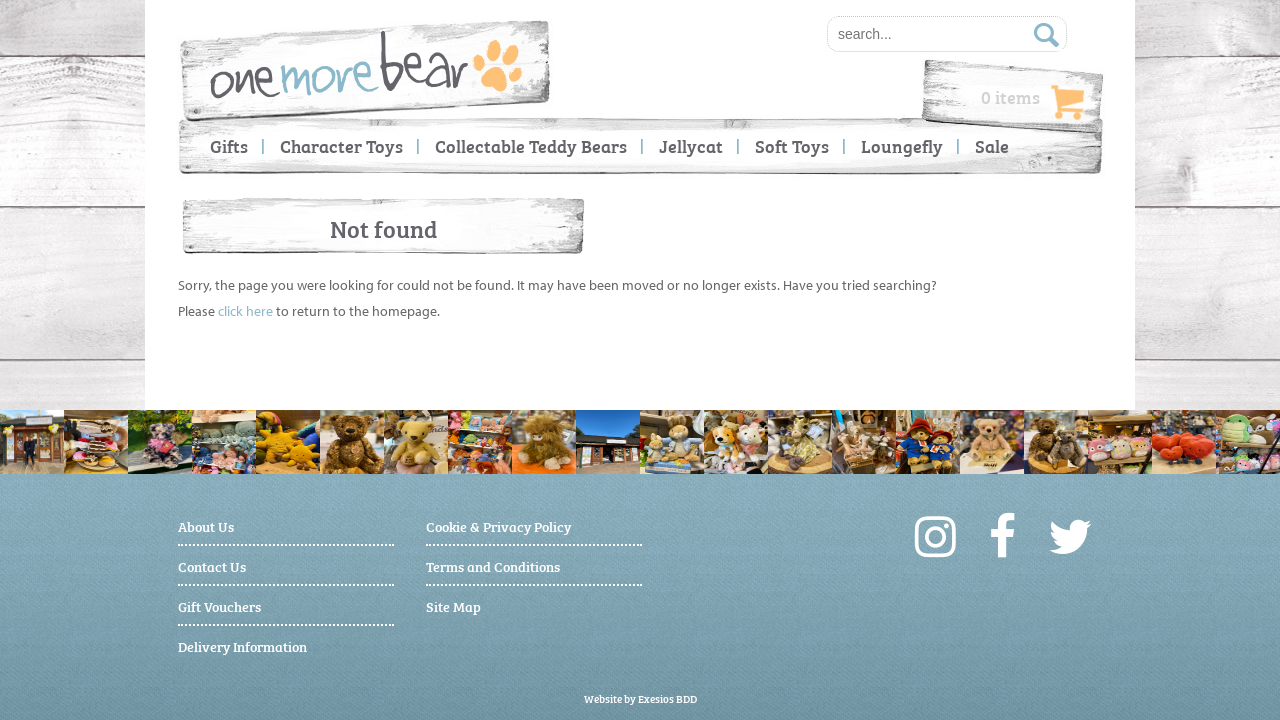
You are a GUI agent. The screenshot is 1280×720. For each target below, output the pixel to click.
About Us (206, 525)
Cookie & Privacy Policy (498, 525)
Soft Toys (792, 145)
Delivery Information (242, 645)
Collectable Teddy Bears (531, 145)
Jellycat (691, 145)
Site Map (453, 605)
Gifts (229, 145)
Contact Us (212, 565)
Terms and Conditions (493, 565)
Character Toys (341, 145)
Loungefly (902, 145)
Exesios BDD (667, 698)
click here (245, 311)
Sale (992, 145)
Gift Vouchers (219, 605)
